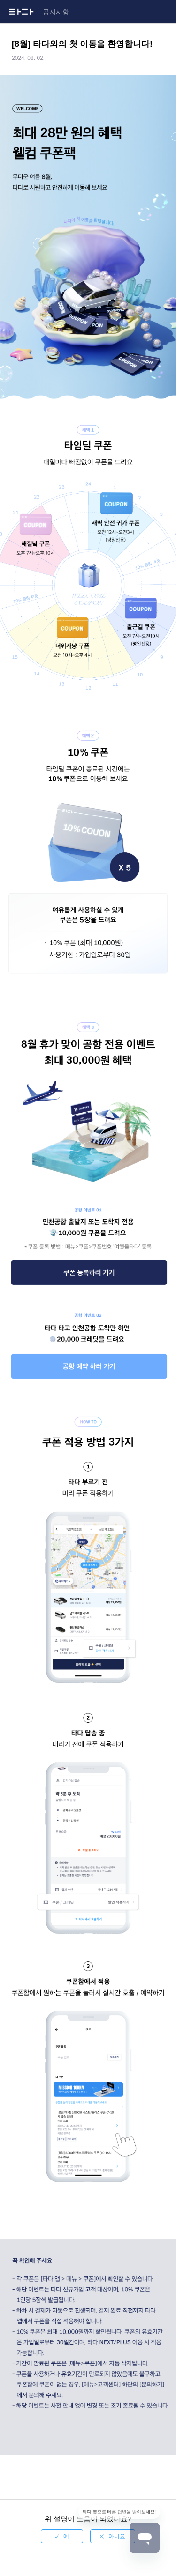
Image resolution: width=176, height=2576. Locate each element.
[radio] (62, 2536)
